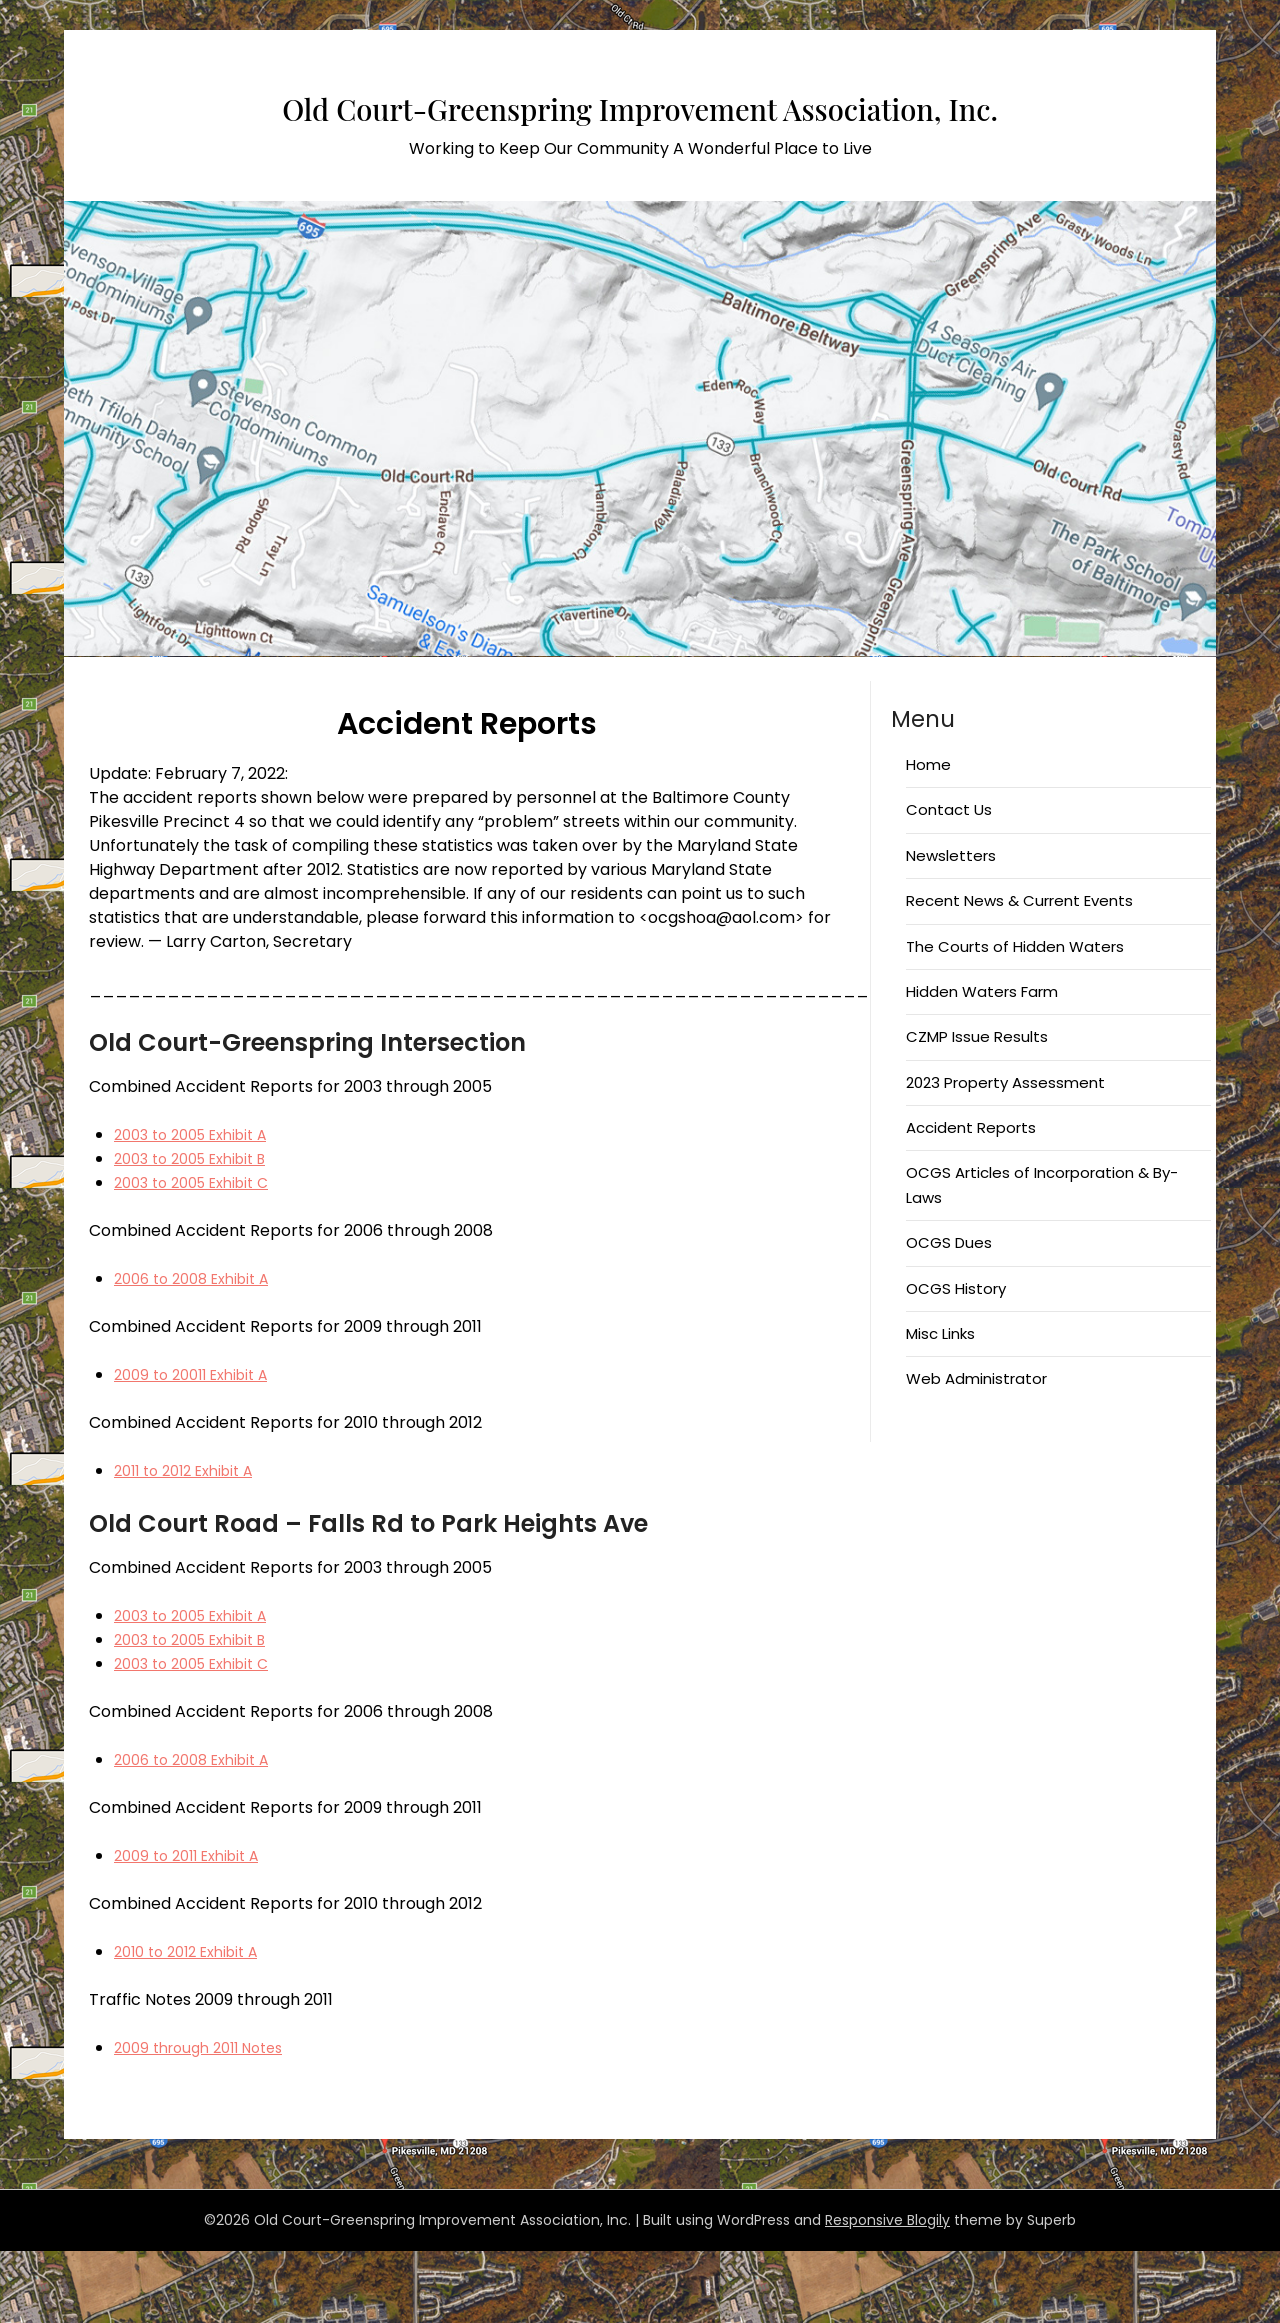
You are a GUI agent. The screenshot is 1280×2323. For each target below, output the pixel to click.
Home (928, 836)
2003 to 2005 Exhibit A (200, 1206)
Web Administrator (976, 1450)
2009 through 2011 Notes (208, 2119)
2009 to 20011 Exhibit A (200, 1446)
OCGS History (956, 1360)
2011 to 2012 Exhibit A (192, 1542)
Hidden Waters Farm (982, 1063)
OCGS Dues (949, 1314)
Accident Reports (971, 1199)
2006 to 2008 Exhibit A (200, 1350)
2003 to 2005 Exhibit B (199, 1230)
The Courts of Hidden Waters (1015, 1018)
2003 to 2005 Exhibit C (200, 1254)
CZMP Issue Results (977, 1108)
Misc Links (940, 1405)
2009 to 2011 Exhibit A (195, 1927)
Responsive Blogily (887, 2292)
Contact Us (949, 881)
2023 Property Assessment (1005, 1154)
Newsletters (951, 927)
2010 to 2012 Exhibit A (195, 2023)
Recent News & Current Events (1019, 972)
